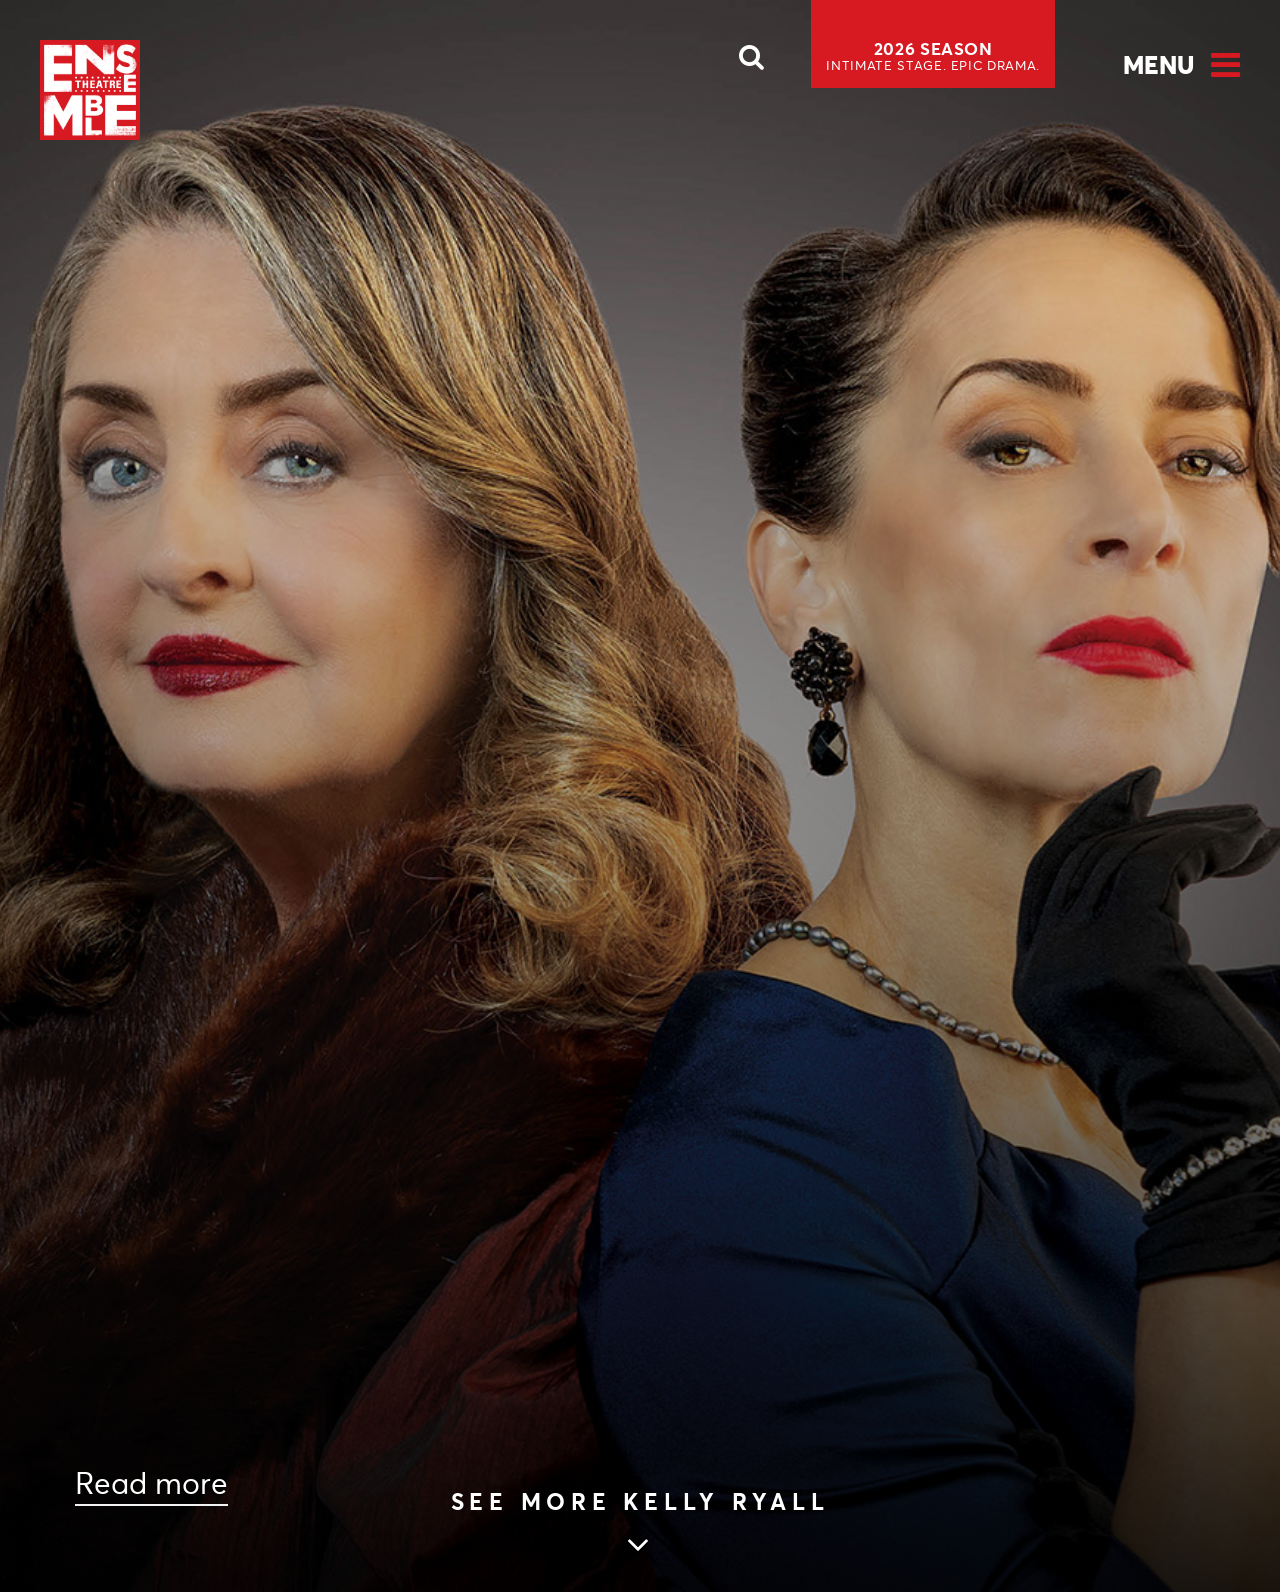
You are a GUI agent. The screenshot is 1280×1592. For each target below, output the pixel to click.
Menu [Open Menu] (1158, 65)
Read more (151, 1483)
